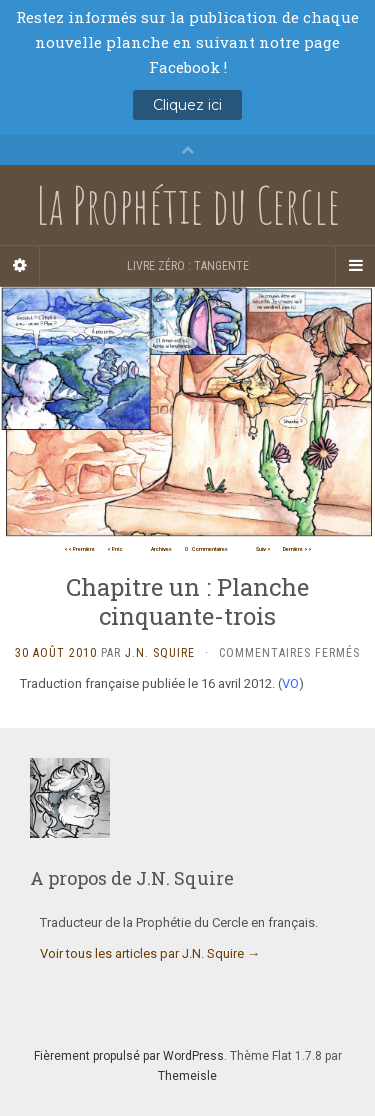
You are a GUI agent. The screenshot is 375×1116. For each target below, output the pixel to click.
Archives (161, 549)
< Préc (115, 549)
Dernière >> (297, 549)
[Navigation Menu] (355, 266)
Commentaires (206, 549)
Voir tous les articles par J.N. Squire (150, 953)
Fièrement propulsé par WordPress (129, 1056)
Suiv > (263, 549)
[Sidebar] (20, 266)
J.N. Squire (160, 653)
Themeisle (187, 1076)
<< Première (79, 549)
